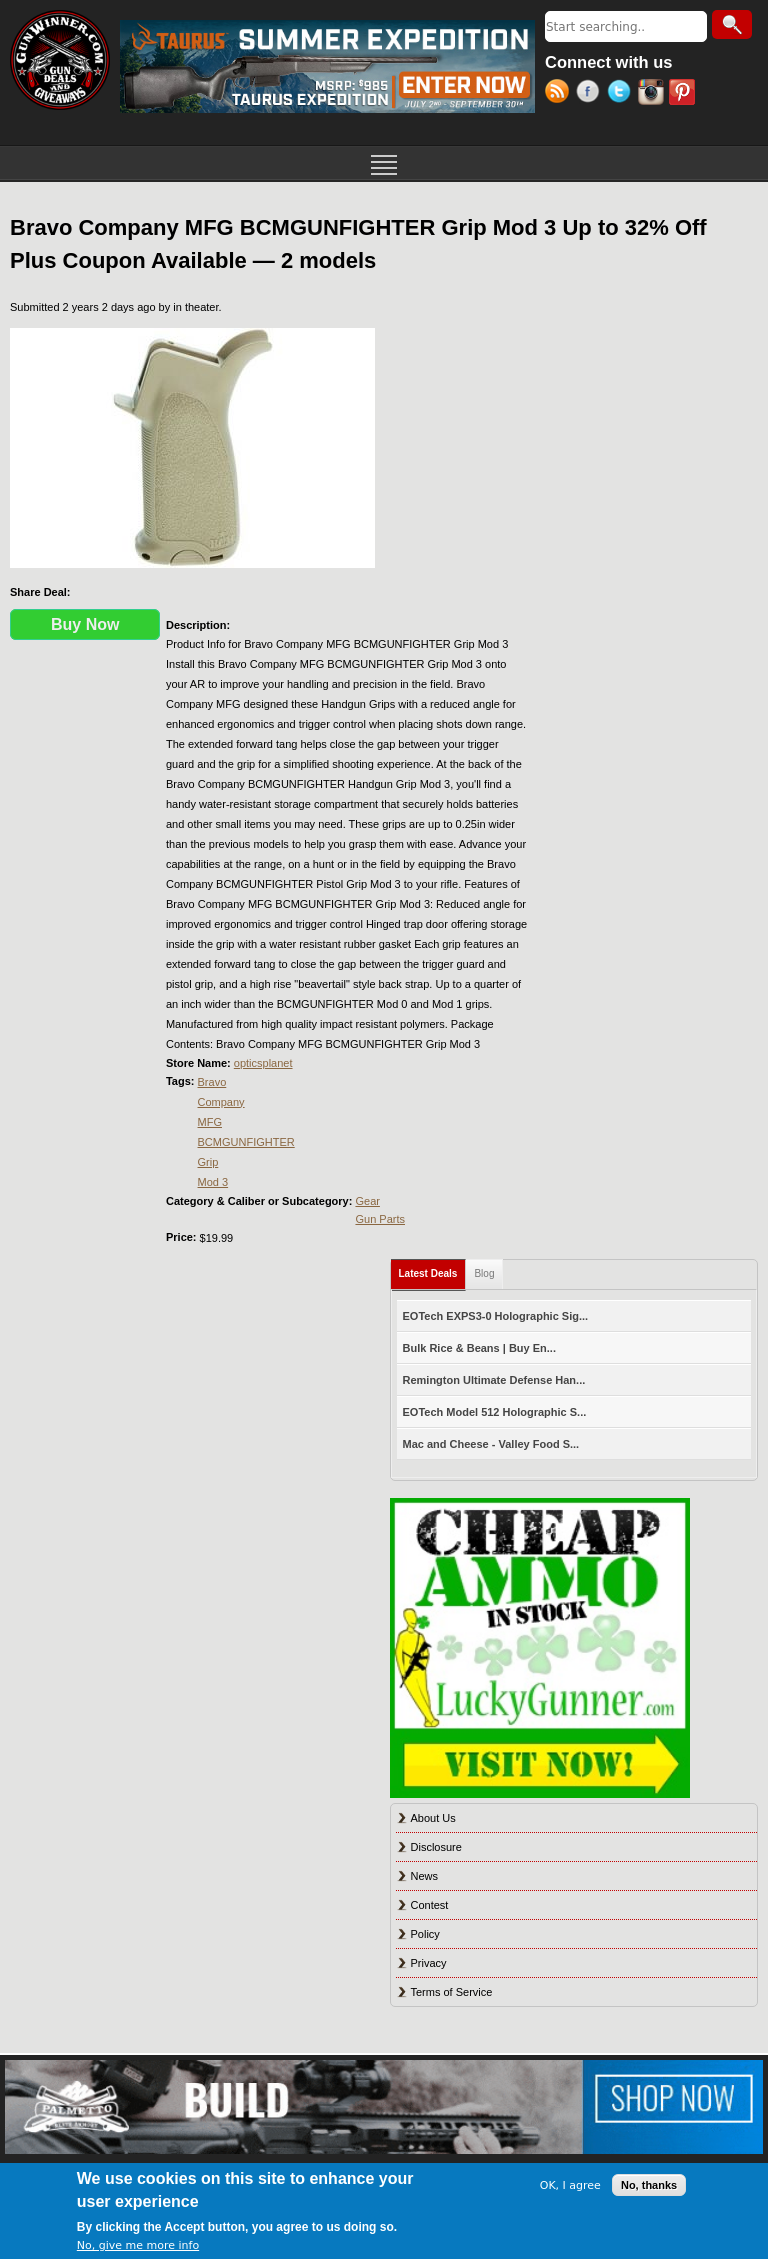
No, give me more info (138, 2245)
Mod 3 (213, 1182)
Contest (430, 1905)
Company (221, 1102)
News (425, 1876)
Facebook (591, 94)
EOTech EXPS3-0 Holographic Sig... (496, 1316)
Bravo (212, 1082)
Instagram (653, 94)
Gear (367, 1201)
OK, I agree (570, 2185)
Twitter (622, 94)
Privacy (429, 1963)
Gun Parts (380, 1219)
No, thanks (649, 2185)
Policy (425, 1934)
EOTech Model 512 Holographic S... (495, 1412)
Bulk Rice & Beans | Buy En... (479, 1348)
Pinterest (684, 94)
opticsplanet (263, 1063)
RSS (560, 94)
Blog (484, 1273)
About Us (433, 1818)
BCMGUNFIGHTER (246, 1142)
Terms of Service (452, 1992)
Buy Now (85, 624)
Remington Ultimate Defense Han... (494, 1380)
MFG (210, 1122)
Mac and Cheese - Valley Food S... (491, 1444)
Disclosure (436, 1847)
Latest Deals (433, 1269)
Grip (208, 1162)
